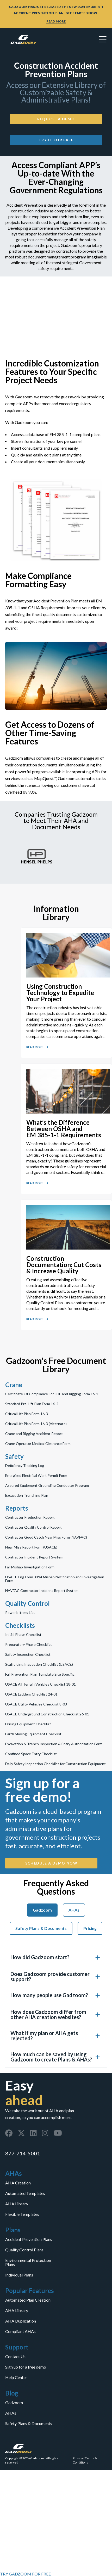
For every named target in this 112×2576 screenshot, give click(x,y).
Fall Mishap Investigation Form (29, 1567)
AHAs (74, 1909)
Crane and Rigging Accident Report (34, 1434)
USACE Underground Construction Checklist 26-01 (47, 1714)
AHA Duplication (20, 2321)
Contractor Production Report (30, 1517)
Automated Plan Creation (28, 2300)
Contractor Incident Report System (34, 1557)
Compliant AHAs (20, 2331)
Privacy (78, 2458)
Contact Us (15, 2356)
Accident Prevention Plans (28, 2239)
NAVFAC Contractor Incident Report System (41, 1590)
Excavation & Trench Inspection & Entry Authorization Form (53, 1744)
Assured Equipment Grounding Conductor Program (47, 1485)
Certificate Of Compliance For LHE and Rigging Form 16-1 (51, 1394)
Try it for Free (56, 140)
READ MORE (56, 21)
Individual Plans (19, 2275)
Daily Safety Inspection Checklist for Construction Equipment (55, 1764)
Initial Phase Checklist (23, 1634)
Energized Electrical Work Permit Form (36, 1475)
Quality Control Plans (24, 2250)
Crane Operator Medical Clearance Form (38, 1443)
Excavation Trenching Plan (26, 1495)
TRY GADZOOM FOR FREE (25, 2574)
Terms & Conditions (85, 2460)
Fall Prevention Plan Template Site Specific (39, 1674)
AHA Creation (18, 2183)
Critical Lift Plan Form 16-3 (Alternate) (36, 1424)
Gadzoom (42, 1909)
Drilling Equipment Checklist (28, 1724)
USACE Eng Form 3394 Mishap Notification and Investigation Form (54, 1579)
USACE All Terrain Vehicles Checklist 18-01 (40, 1684)
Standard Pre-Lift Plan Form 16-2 (31, 1404)
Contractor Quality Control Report (33, 1527)
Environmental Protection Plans (28, 2262)
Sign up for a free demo (25, 2367)
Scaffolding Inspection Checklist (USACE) (39, 1664)
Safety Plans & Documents (41, 1928)
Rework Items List (20, 1612)
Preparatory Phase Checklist (28, 1644)
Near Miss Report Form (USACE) (31, 1547)
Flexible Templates (22, 2214)
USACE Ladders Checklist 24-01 (31, 1694)
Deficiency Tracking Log (24, 1465)
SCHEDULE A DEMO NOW (51, 1863)
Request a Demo (56, 119)
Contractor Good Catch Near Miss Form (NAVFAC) (46, 1537)
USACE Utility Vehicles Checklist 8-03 (36, 1704)
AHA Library (16, 2204)
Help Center (16, 2377)
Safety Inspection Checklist (28, 1654)
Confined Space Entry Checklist (31, 1754)
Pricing (90, 1928)
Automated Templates (25, 2193)
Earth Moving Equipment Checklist (33, 1734)
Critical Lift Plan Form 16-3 (26, 1414)
